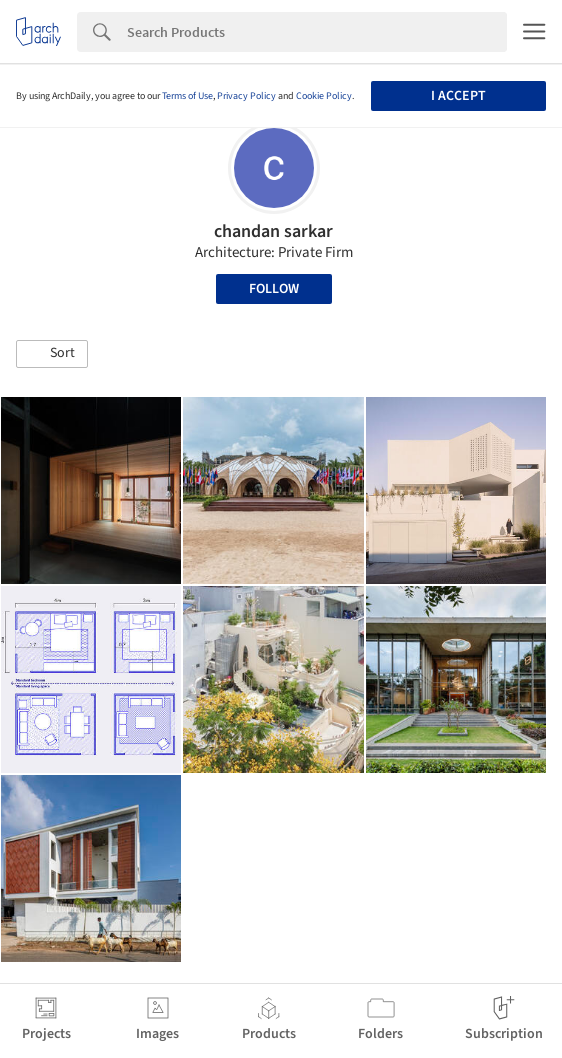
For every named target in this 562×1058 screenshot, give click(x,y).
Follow (274, 289)
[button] (52, 354)
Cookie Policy (324, 96)
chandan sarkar (273, 231)
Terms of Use (187, 96)
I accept (458, 96)
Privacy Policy (246, 96)
